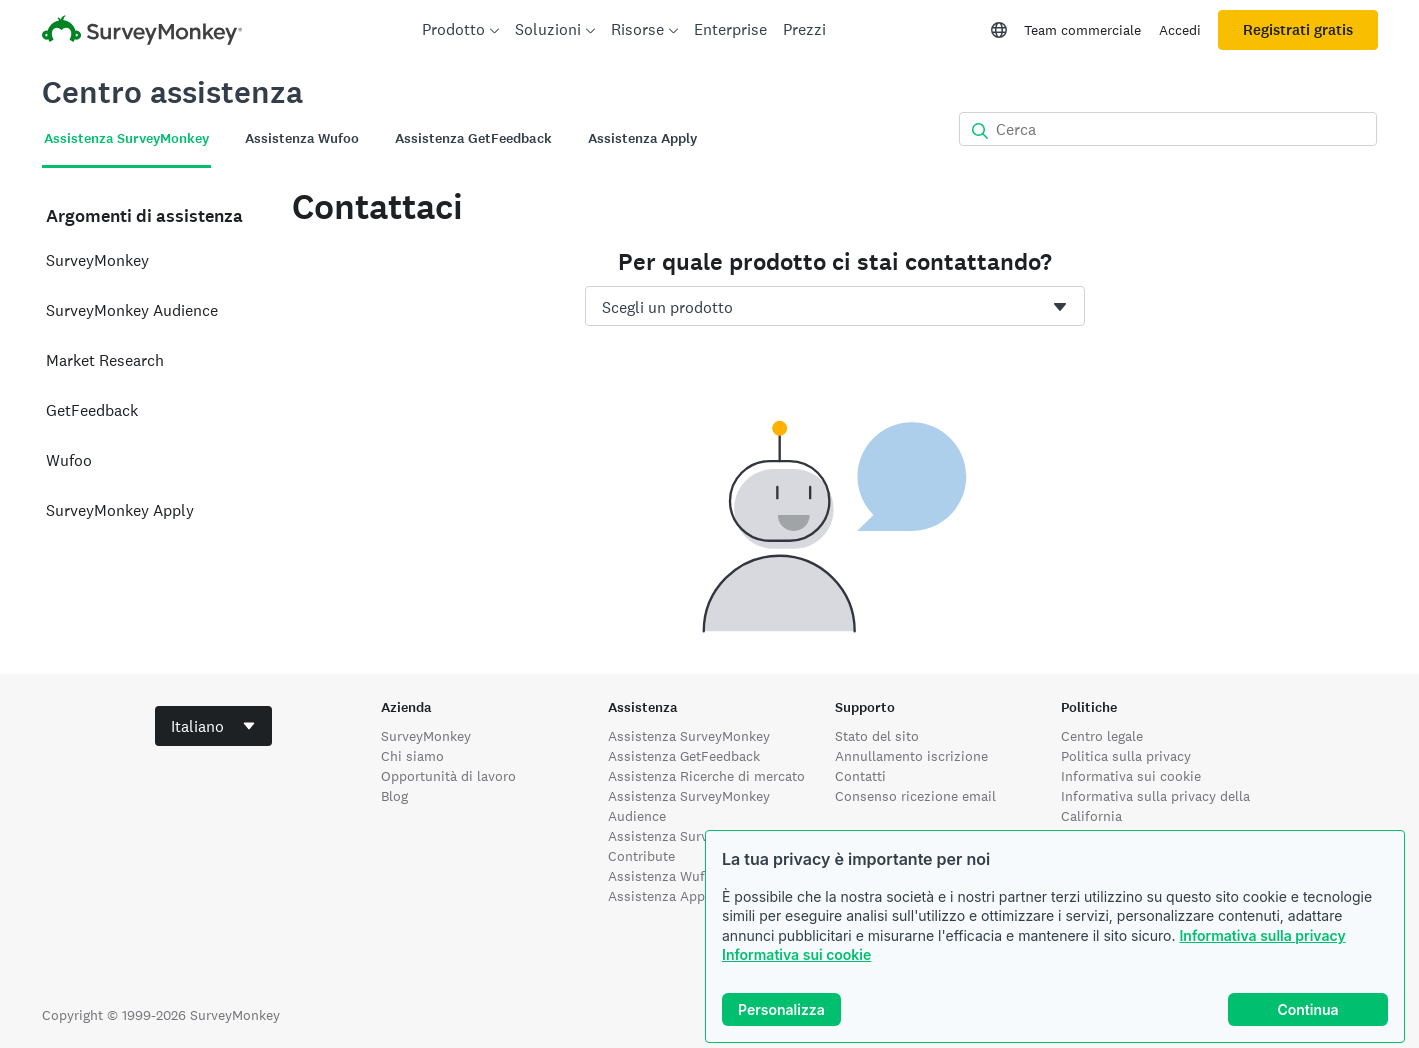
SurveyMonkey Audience (132, 310)
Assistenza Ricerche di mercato (706, 776)
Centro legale (1102, 736)
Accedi (1180, 30)
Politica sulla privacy (1126, 756)
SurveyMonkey (97, 260)
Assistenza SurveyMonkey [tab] (126, 138)
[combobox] (835, 306)
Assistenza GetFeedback (684, 756)
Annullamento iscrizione (911, 756)
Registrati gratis (1298, 30)
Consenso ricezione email (915, 796)
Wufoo (69, 460)
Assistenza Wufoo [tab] (302, 138)
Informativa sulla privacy (1262, 935)
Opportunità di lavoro (448, 776)
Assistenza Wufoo (664, 876)
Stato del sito (877, 736)
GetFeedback (92, 410)
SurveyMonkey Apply (120, 510)
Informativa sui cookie (796, 954)
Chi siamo (412, 756)
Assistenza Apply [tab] (642, 138)
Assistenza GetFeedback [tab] (473, 138)
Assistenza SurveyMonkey (689, 736)
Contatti (860, 776)
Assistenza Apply (662, 896)
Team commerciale (1082, 30)
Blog (394, 796)
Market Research (105, 360)
